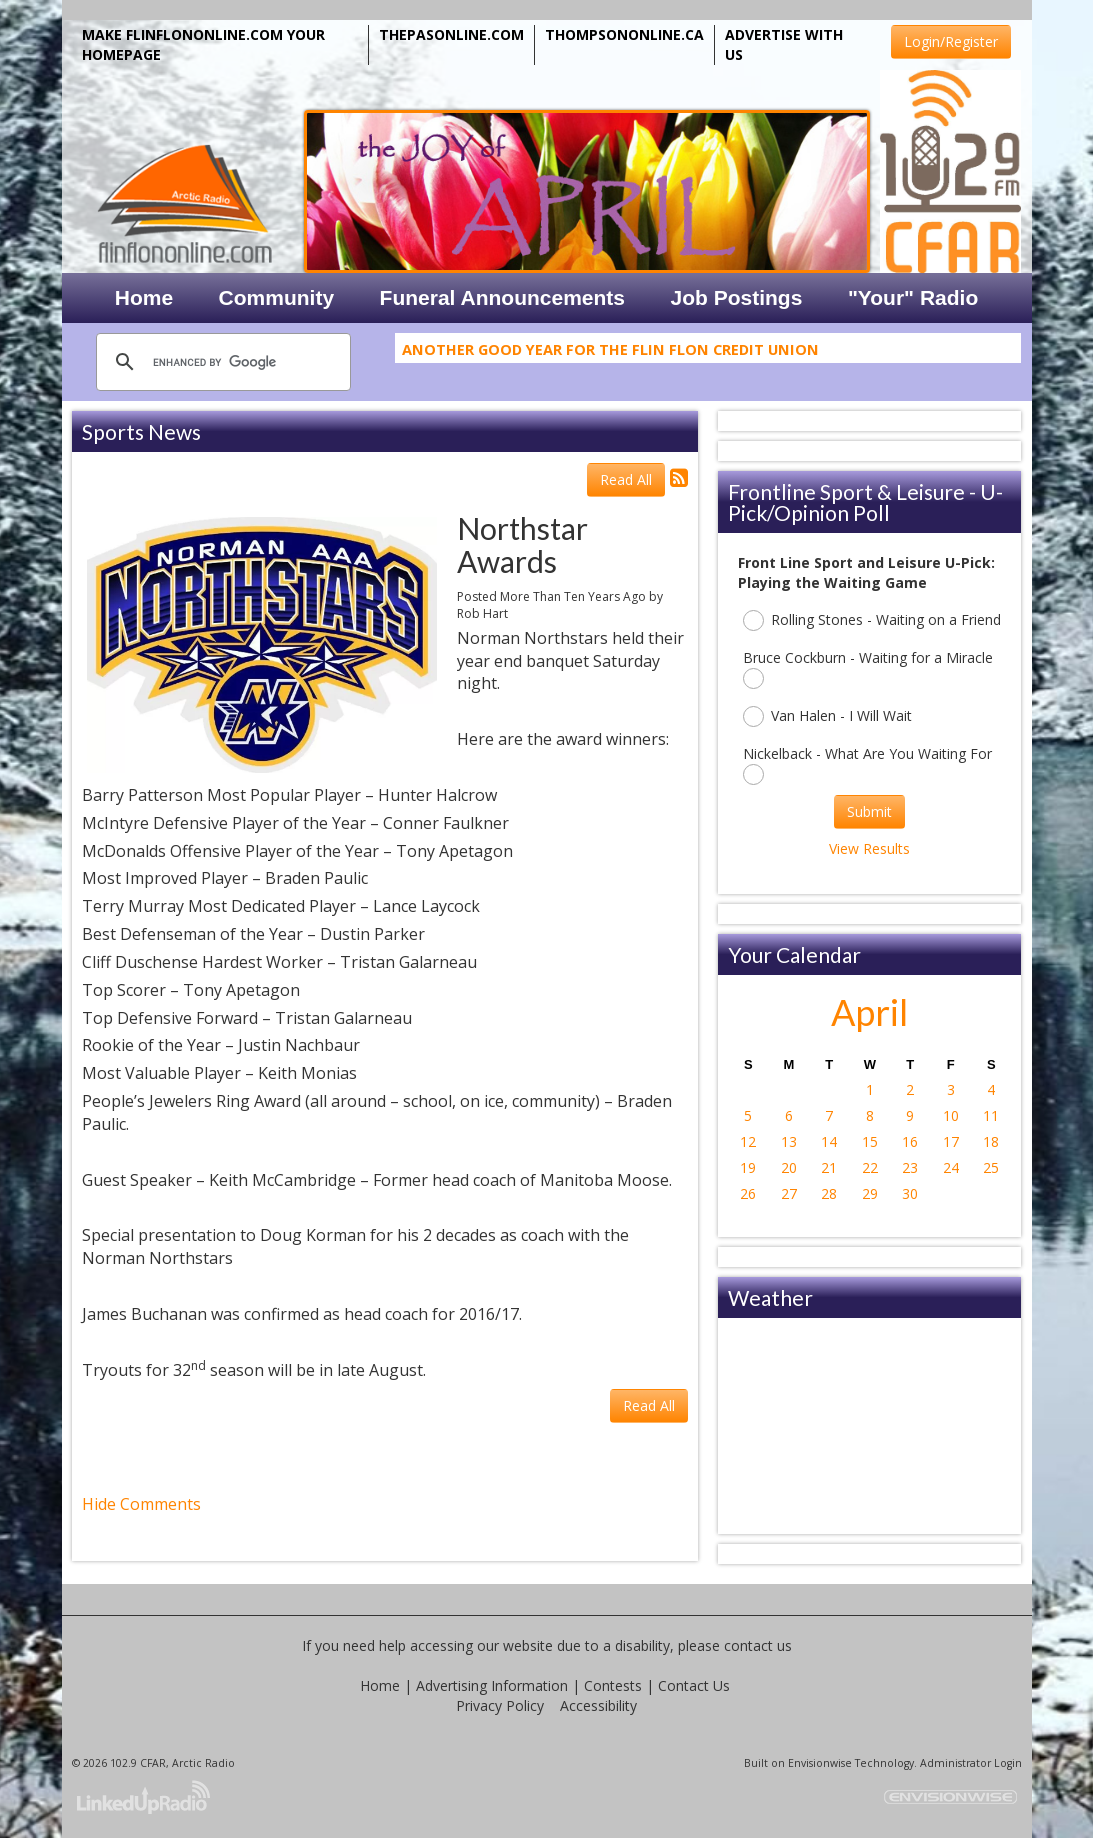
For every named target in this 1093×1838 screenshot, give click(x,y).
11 (991, 1115)
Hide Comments (141, 1504)
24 (951, 1167)
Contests (613, 1685)
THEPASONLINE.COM (451, 34)
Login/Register (951, 41)
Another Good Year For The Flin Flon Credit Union (610, 353)
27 (789, 1193)
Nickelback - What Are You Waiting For (867, 764)
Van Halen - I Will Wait (827, 716)
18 (991, 1141)
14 (829, 1141)
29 (870, 1193)
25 (991, 1167)
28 (829, 1193)
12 (748, 1141)
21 (829, 1167)
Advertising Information (492, 1685)
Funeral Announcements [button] (502, 297)
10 (951, 1115)
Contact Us (694, 1685)
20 (789, 1167)
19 (748, 1167)
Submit (869, 811)
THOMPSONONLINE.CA (624, 34)
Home (380, 1685)
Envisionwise (820, 1763)
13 (789, 1141)
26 (748, 1193)
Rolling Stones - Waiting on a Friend (872, 620)
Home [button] (144, 297)
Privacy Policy (500, 1705)
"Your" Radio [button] (913, 297)
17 (951, 1141)
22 (870, 1167)
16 (910, 1141)
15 (870, 1141)
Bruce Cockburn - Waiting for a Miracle (868, 668)
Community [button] (277, 297)
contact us (758, 1645)
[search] (220, 362)
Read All (626, 479)
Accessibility (598, 1705)
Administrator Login (971, 1763)
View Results (869, 848)
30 (910, 1193)
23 (910, 1167)
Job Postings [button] (737, 297)
